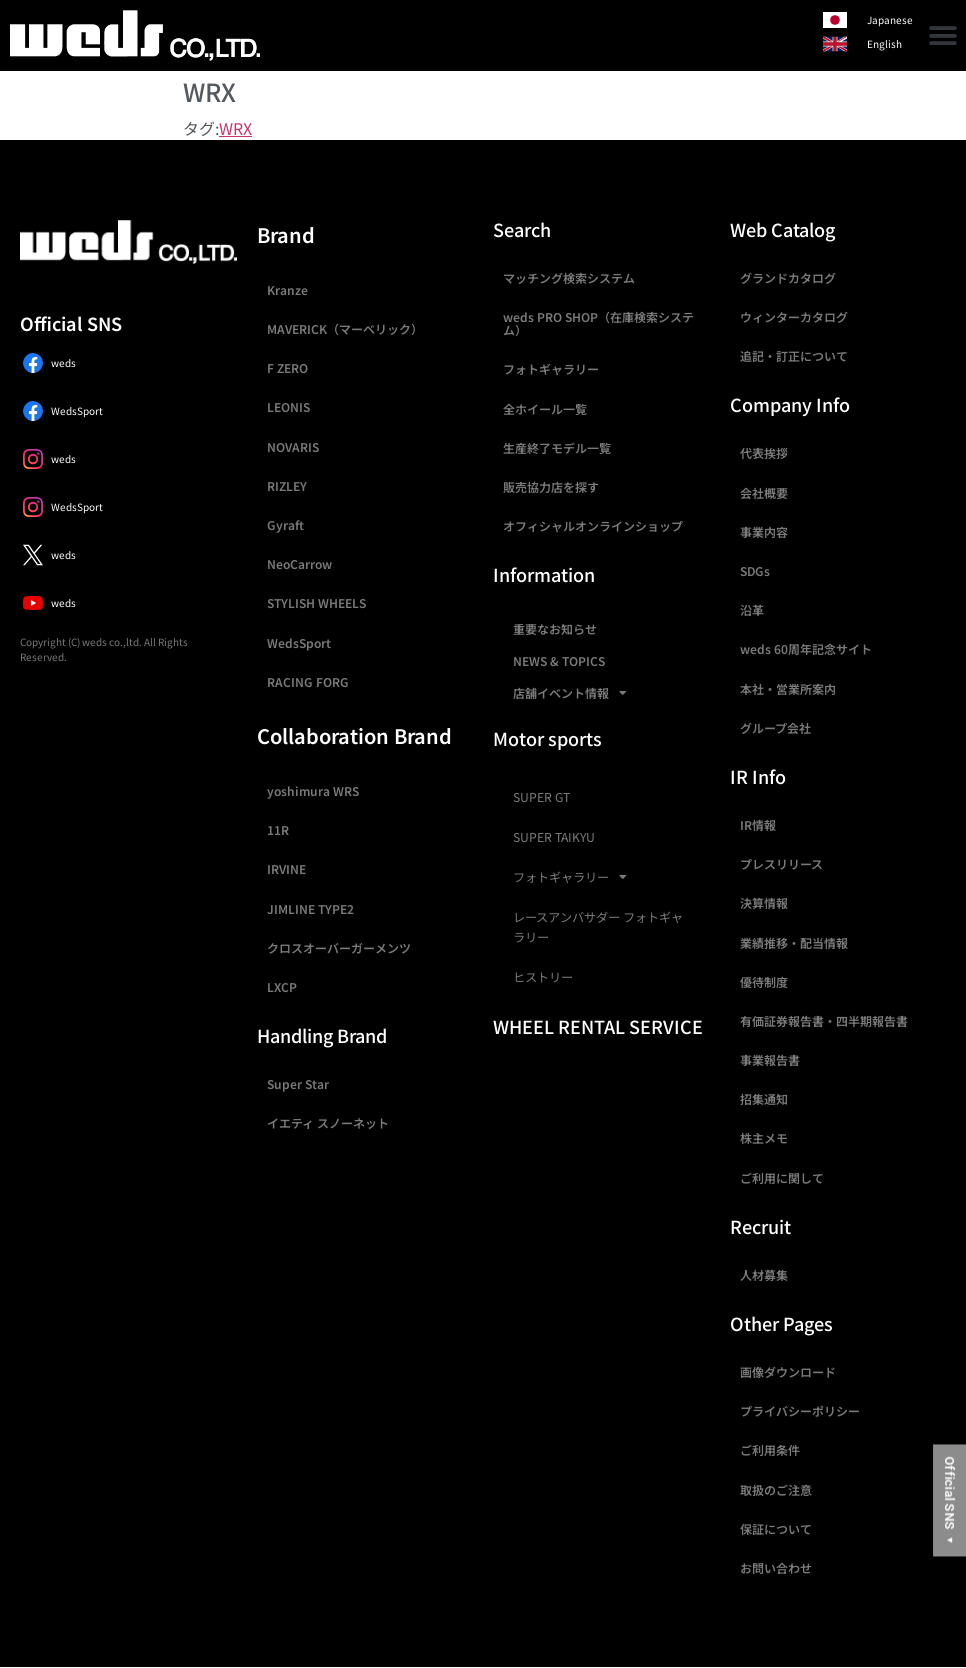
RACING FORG (308, 681)
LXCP (282, 986)
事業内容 (764, 531)
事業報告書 (770, 1059)
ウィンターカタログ (794, 316)
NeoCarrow (299, 563)
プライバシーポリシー (800, 1410)
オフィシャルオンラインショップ (593, 525)
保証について (776, 1528)
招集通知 (764, 1098)
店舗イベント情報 (570, 693)
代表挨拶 (764, 452)
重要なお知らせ (555, 628)
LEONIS (288, 406)
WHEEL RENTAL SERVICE (598, 1026)
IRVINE (286, 868)
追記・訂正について (794, 355)
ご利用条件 (770, 1449)
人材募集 (764, 1274)
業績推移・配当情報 (794, 942)
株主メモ (764, 1137)
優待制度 (764, 981)
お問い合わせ (776, 1567)
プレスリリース (781, 863)
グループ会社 (775, 727)
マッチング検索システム (569, 277)
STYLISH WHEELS (316, 602)
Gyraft (285, 524)
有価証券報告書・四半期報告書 (824, 1020)
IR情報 (758, 824)
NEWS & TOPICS (559, 660)
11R (278, 829)
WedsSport (299, 642)
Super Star (298, 1083)
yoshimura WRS (313, 790)
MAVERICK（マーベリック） (345, 328)
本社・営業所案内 (788, 688)
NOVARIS (293, 446)
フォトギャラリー (551, 368)
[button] (943, 35)
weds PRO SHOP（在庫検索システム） (598, 323)
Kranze (287, 289)
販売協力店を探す (551, 486)
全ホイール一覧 (545, 408)
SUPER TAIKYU (554, 837)
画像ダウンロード (788, 1371)
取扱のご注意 (776, 1489)
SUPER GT (541, 797)
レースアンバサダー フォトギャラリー (598, 927)
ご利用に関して (782, 1177)
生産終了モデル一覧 (557, 447)
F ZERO (287, 367)
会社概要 (764, 492)
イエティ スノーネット (328, 1122)
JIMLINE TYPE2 (310, 908)
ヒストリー (543, 977)
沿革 (752, 609)
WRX (235, 128)
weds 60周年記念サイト (806, 648)
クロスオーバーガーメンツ (339, 947)
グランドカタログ (788, 277)
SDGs (755, 570)
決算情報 (764, 902)
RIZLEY (287, 485)
